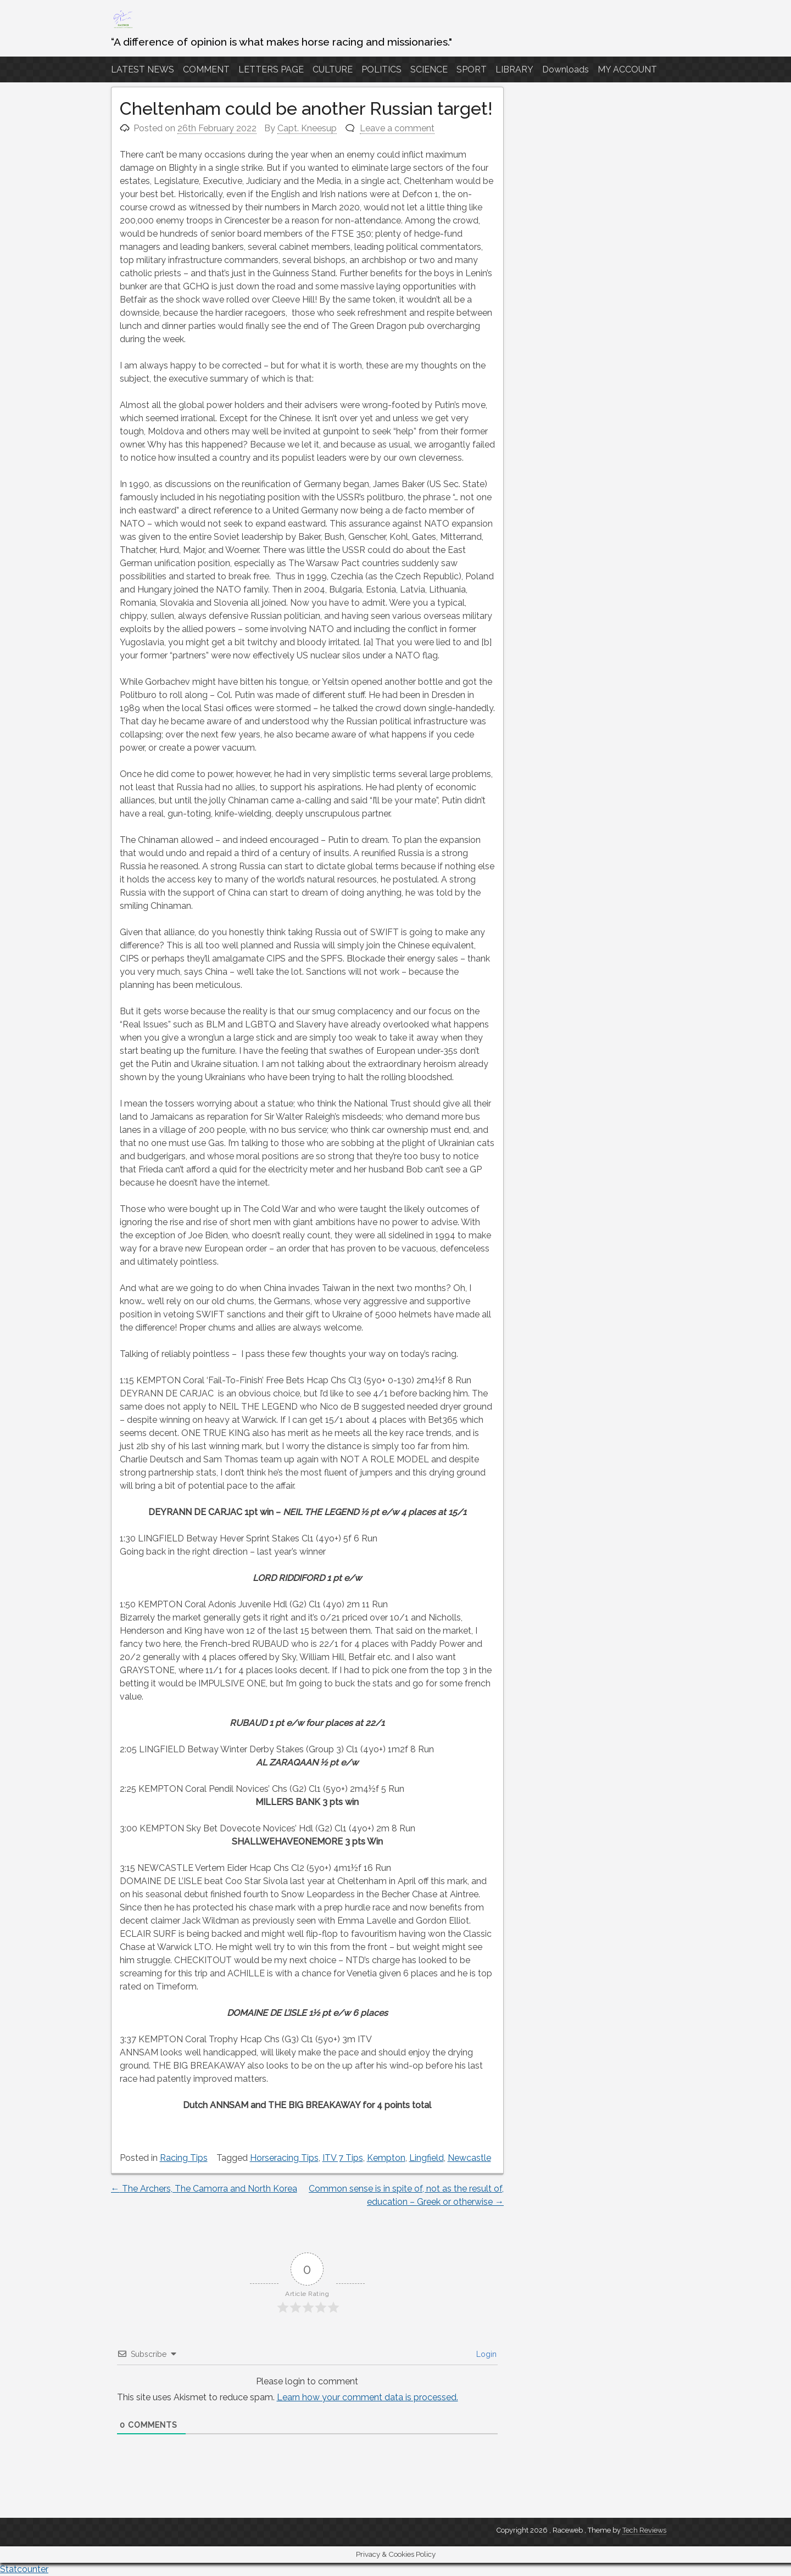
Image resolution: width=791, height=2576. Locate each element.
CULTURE (333, 69)
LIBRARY (514, 69)
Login (485, 2354)
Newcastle (469, 2158)
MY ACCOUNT (627, 69)
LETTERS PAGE (271, 69)
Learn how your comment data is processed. (367, 2397)
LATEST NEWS (142, 69)
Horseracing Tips (284, 2158)
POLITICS (381, 69)
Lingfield (426, 2158)
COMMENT (206, 69)
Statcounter (24, 2569)
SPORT (471, 69)
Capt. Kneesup (307, 128)
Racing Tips (184, 2158)
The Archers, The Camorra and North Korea (204, 2188)
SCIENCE (429, 69)
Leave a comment (397, 128)
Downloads (565, 69)
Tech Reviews (644, 2530)
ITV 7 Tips (342, 2158)
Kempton (386, 2158)
